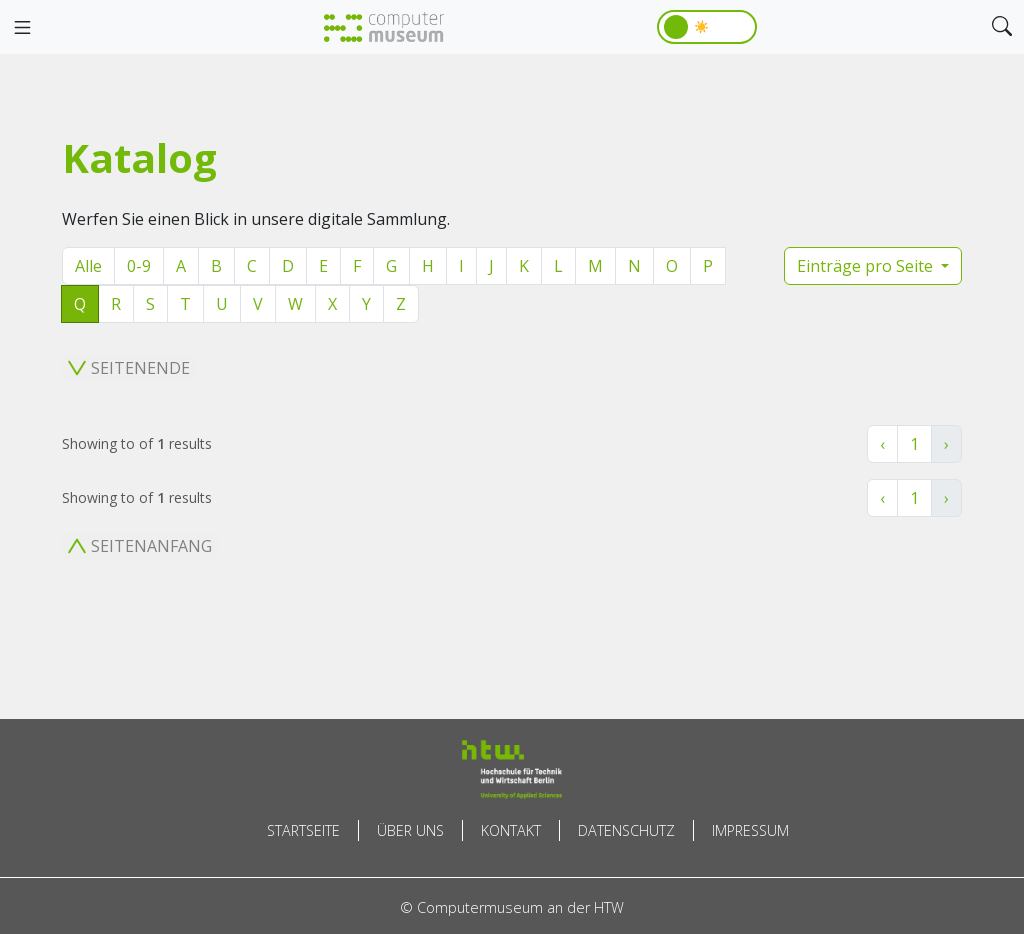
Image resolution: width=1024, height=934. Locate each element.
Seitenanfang (140, 546)
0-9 (139, 266)
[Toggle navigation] (22, 28)
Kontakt (511, 830)
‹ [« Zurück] (882, 444)
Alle (88, 266)
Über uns (410, 830)
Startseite (303, 830)
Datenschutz (626, 830)
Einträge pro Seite (867, 266)
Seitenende (129, 368)
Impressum (750, 830)
